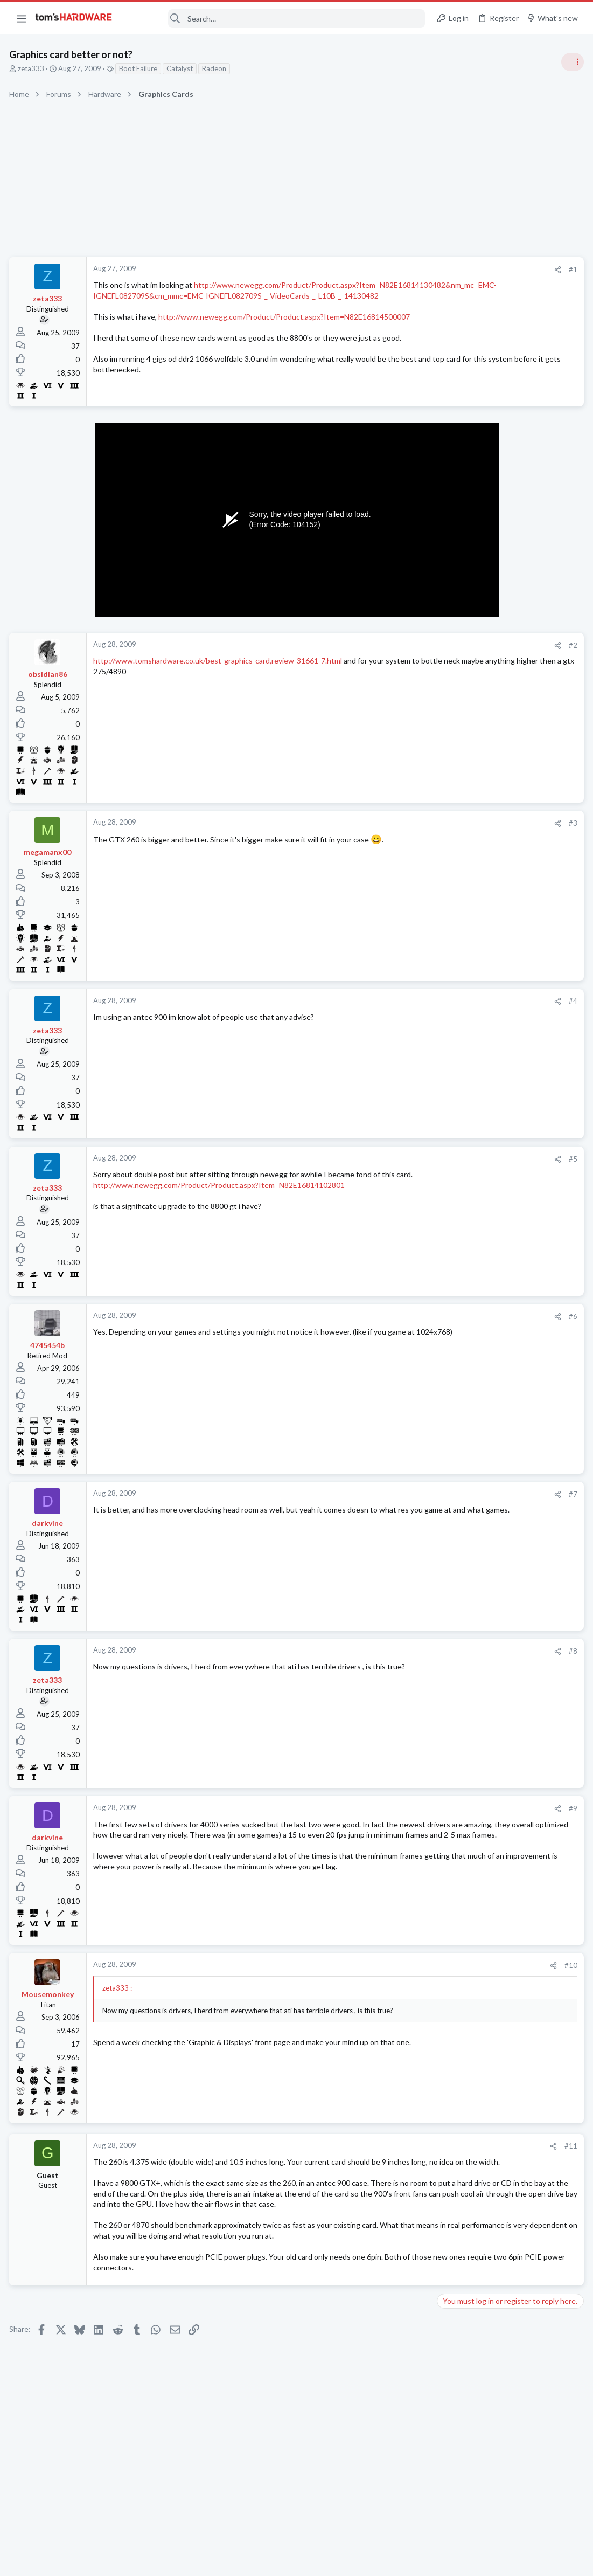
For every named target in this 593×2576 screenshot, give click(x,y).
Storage (452, 1326)
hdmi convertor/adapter (496, 1347)
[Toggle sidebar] (571, 62)
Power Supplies (464, 951)
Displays (453, 1368)
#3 (399, 825)
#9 (399, 1811)
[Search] (276, 18)
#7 (399, 1496)
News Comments (466, 670)
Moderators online (460, 1511)
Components (460, 1179)
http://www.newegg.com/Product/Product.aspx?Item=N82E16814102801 (220, 1198)
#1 (399, 269)
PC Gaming (457, 878)
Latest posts (446, 1135)
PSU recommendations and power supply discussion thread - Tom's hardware (506, 911)
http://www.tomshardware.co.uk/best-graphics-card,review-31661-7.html (219, 663)
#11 (396, 2148)
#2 (399, 648)
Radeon (216, 68)
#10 (396, 1968)
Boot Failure (140, 68)
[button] (21, 18)
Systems (453, 816)
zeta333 (32, 68)
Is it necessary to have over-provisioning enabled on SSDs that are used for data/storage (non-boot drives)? (508, 1453)
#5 (399, 1161)
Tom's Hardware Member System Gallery (508, 786)
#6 (399, 1318)
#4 (399, 1003)
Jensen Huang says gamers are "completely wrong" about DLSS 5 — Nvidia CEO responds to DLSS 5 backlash (511, 1067)
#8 (399, 1653)
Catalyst (181, 68)
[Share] (383, 270)
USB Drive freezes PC (493, 1158)
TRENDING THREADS (457, 586)
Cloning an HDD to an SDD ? (503, 1305)
